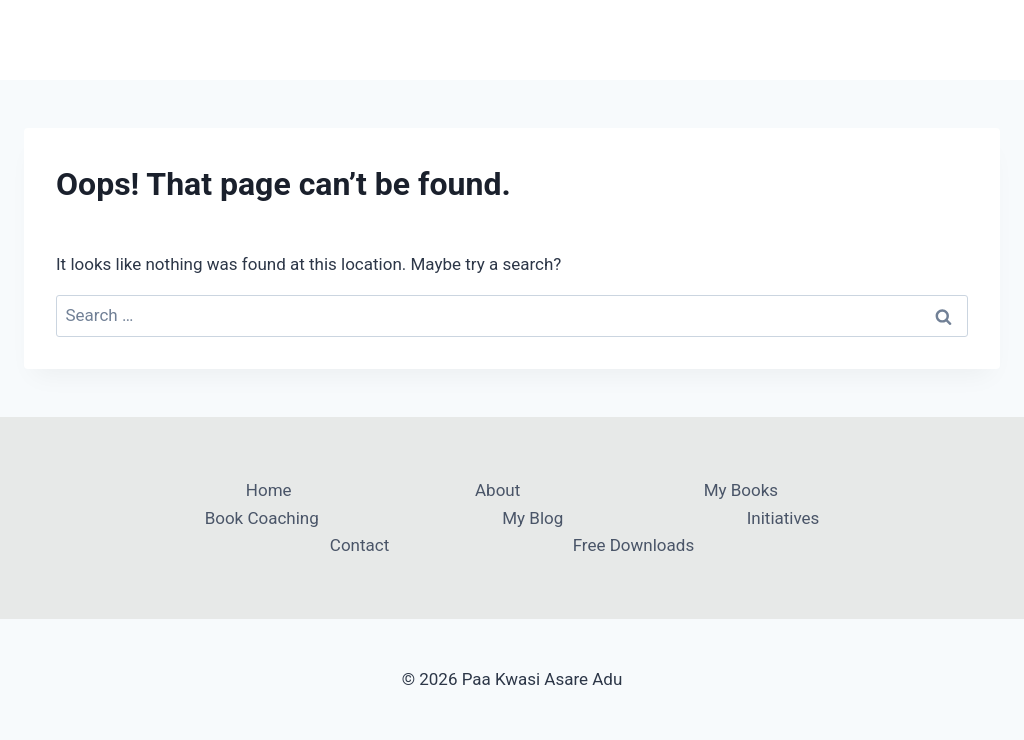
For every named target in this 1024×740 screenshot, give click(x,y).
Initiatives (783, 518)
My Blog (532, 518)
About (497, 490)
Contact (359, 545)
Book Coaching (262, 518)
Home (269, 490)
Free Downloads (633, 545)
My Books (741, 490)
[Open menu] (981, 39)
